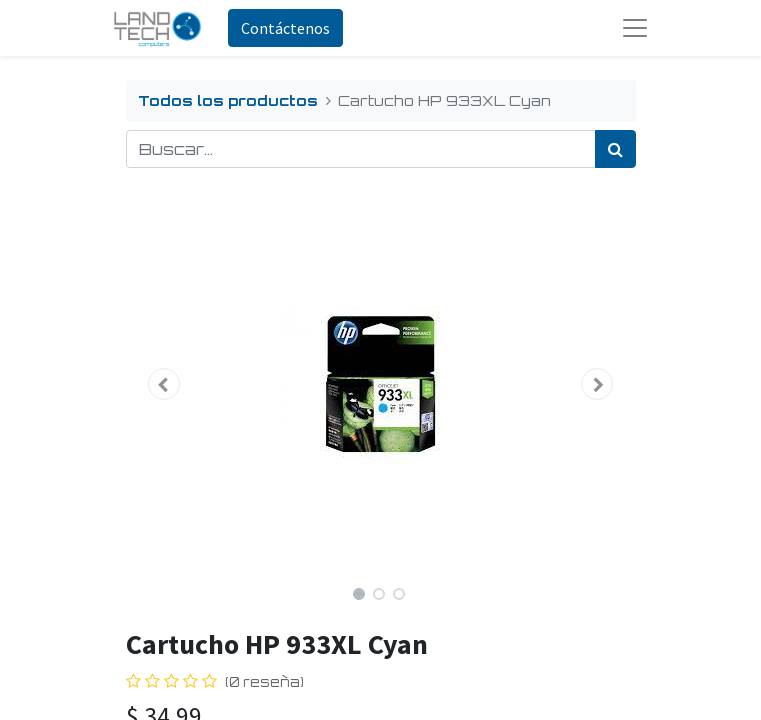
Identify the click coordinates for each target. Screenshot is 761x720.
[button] (164, 384)
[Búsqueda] (615, 149)
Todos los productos (228, 100)
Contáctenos (285, 28)
